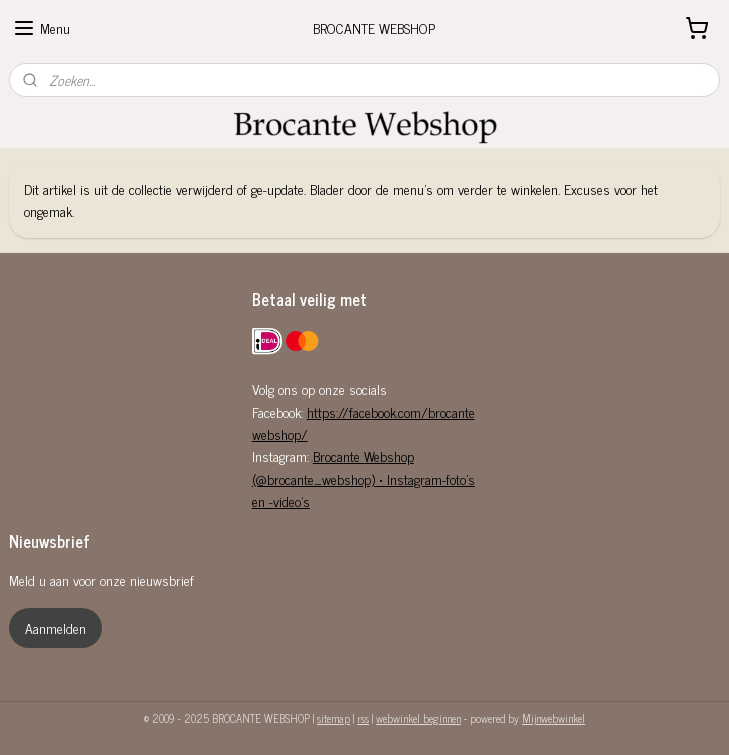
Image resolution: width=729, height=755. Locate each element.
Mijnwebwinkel (553, 718)
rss (363, 718)
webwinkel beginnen (418, 718)
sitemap (333, 718)
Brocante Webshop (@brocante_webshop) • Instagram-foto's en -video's (363, 478)
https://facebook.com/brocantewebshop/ (363, 422)
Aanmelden (55, 627)
